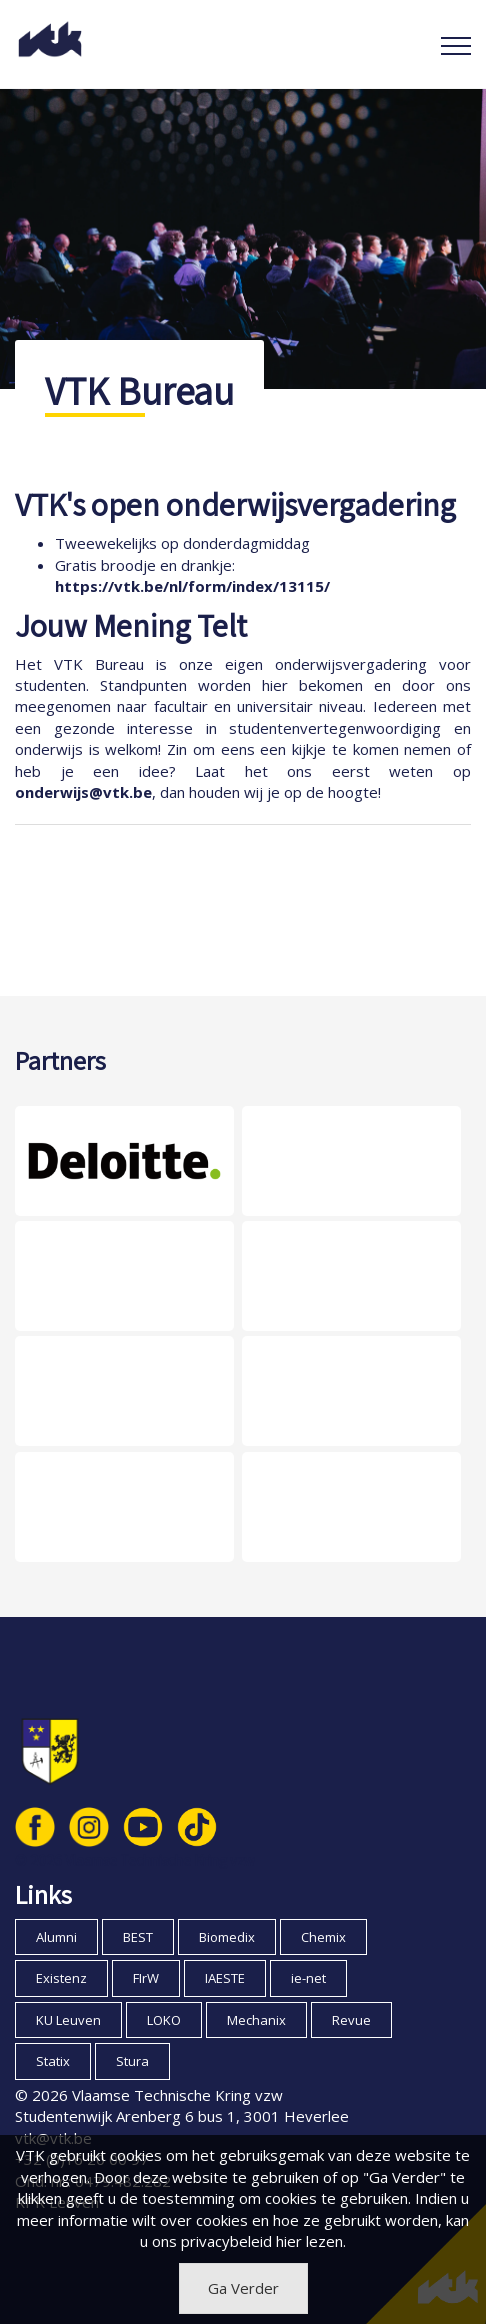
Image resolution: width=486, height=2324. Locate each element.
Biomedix (227, 1937)
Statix (53, 2061)
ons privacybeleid (212, 2241)
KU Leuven (68, 2020)
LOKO (164, 2020)
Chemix (323, 1937)
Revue (351, 2020)
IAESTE (225, 1978)
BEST (138, 1937)
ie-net (308, 1978)
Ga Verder (243, 2288)
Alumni (56, 1937)
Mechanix (256, 2020)
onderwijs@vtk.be (83, 792)
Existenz (61, 1978)
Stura (132, 2061)
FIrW (146, 1978)
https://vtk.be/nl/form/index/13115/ (192, 586)
